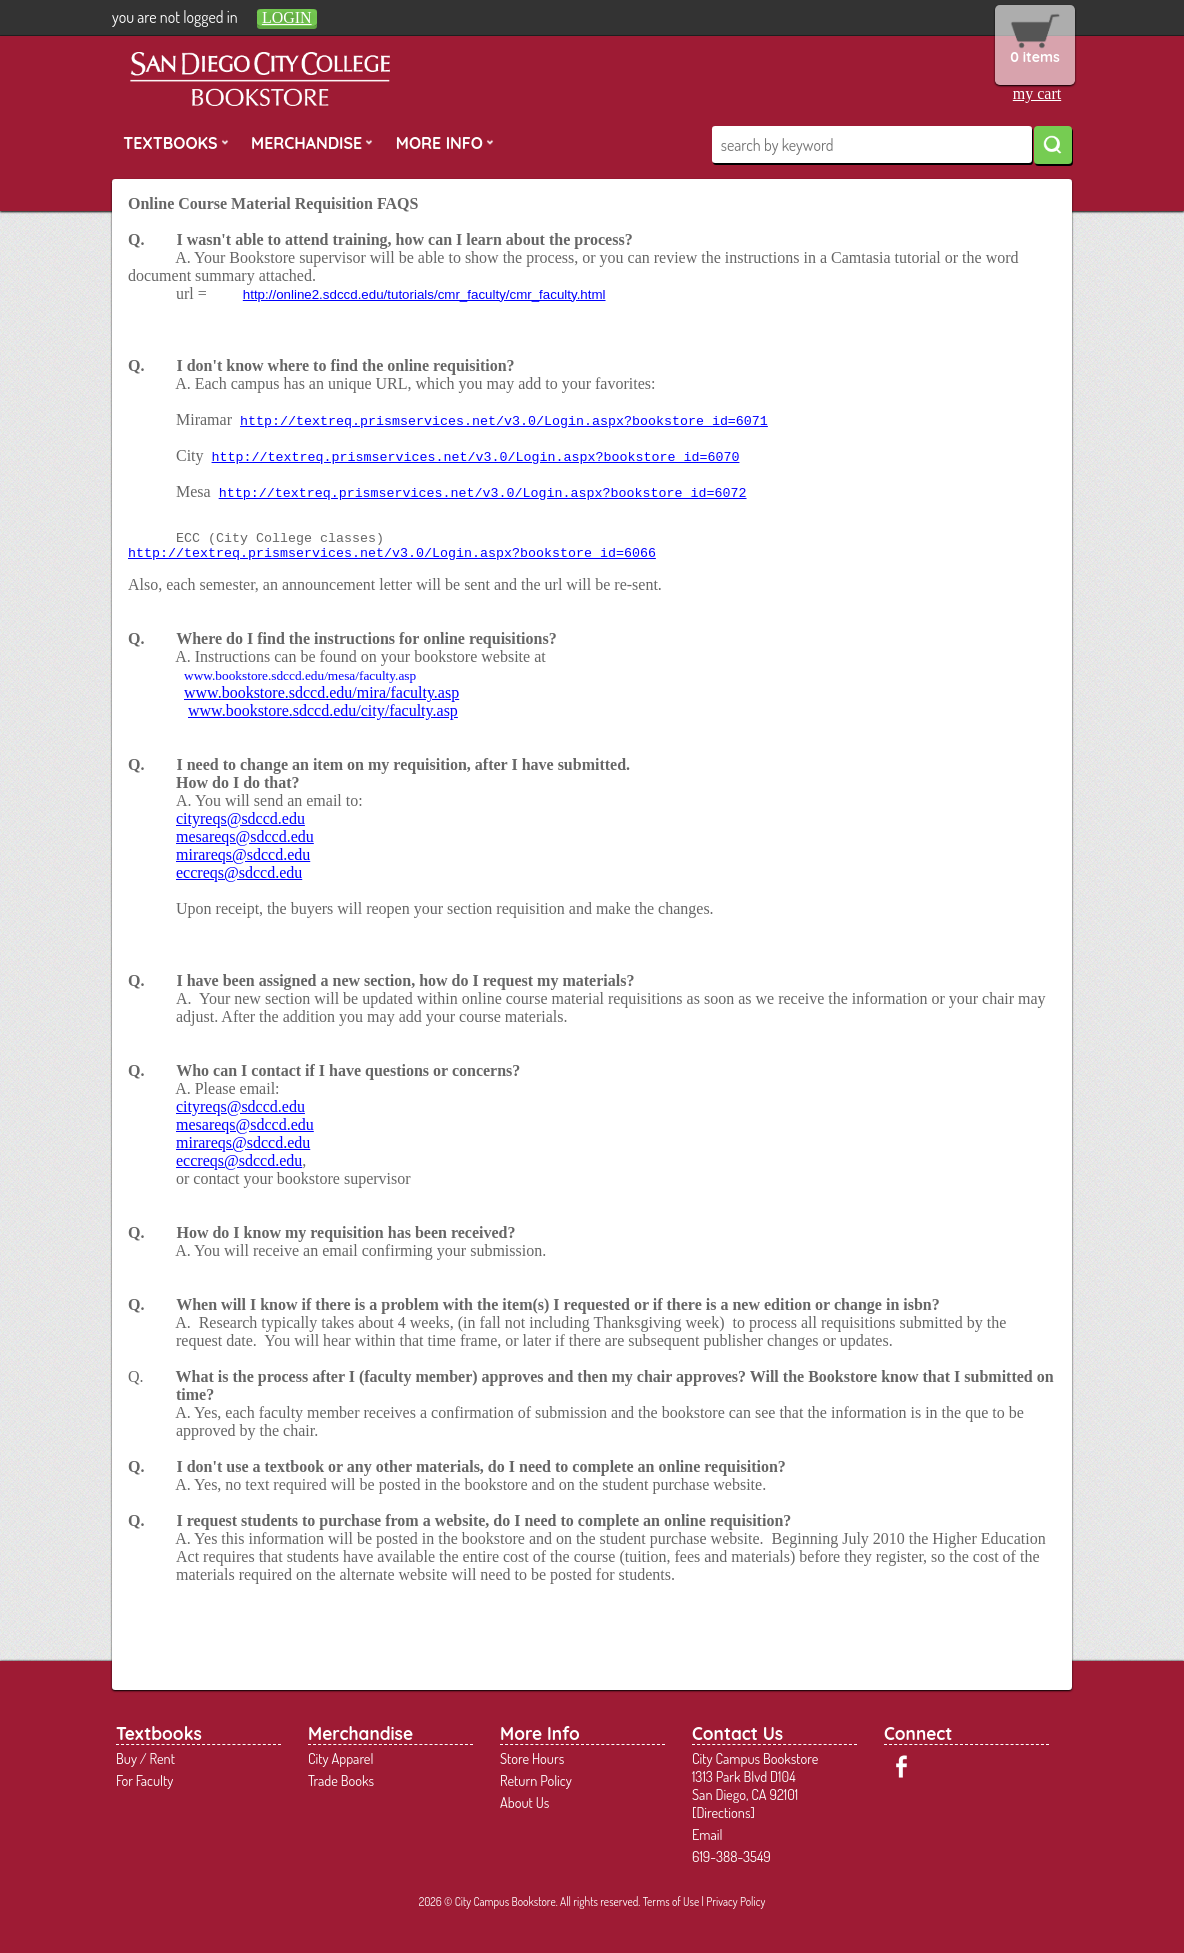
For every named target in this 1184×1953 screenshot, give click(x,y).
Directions (723, 1812)
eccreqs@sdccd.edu (239, 872)
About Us (524, 1802)
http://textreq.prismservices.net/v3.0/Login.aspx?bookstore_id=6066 (392, 553)
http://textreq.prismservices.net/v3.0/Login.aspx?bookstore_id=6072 (483, 493)
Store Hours (532, 1758)
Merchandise (312, 142)
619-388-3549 (731, 1856)
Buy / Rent (145, 1758)
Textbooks (176, 142)
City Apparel (340, 1758)
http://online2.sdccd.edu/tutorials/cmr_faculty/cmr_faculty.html (424, 294)
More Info (445, 142)
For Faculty (144, 1780)
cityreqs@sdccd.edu (240, 818)
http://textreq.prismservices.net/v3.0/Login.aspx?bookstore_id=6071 (504, 421)
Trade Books (341, 1780)
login (287, 17)
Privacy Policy (735, 1901)
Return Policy (536, 1780)
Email (707, 1834)
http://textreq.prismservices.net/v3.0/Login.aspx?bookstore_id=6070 (476, 457)
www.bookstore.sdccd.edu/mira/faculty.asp (321, 692)
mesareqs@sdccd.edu (245, 836)
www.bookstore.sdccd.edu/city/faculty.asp (323, 710)
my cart (1037, 93)
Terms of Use (671, 1901)
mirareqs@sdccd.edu (243, 854)
